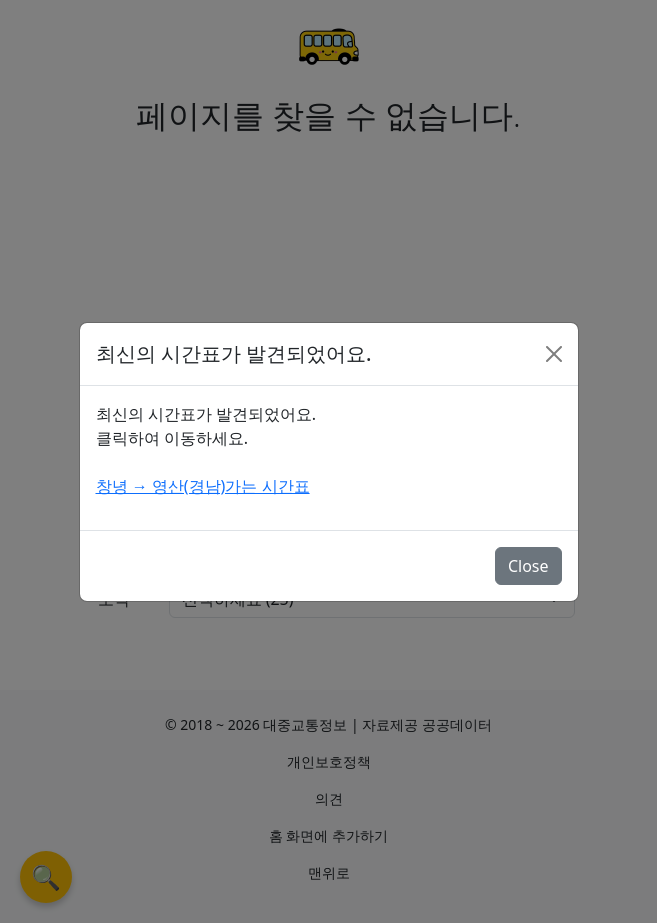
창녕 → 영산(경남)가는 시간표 (203, 486)
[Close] (554, 354)
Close (528, 566)
